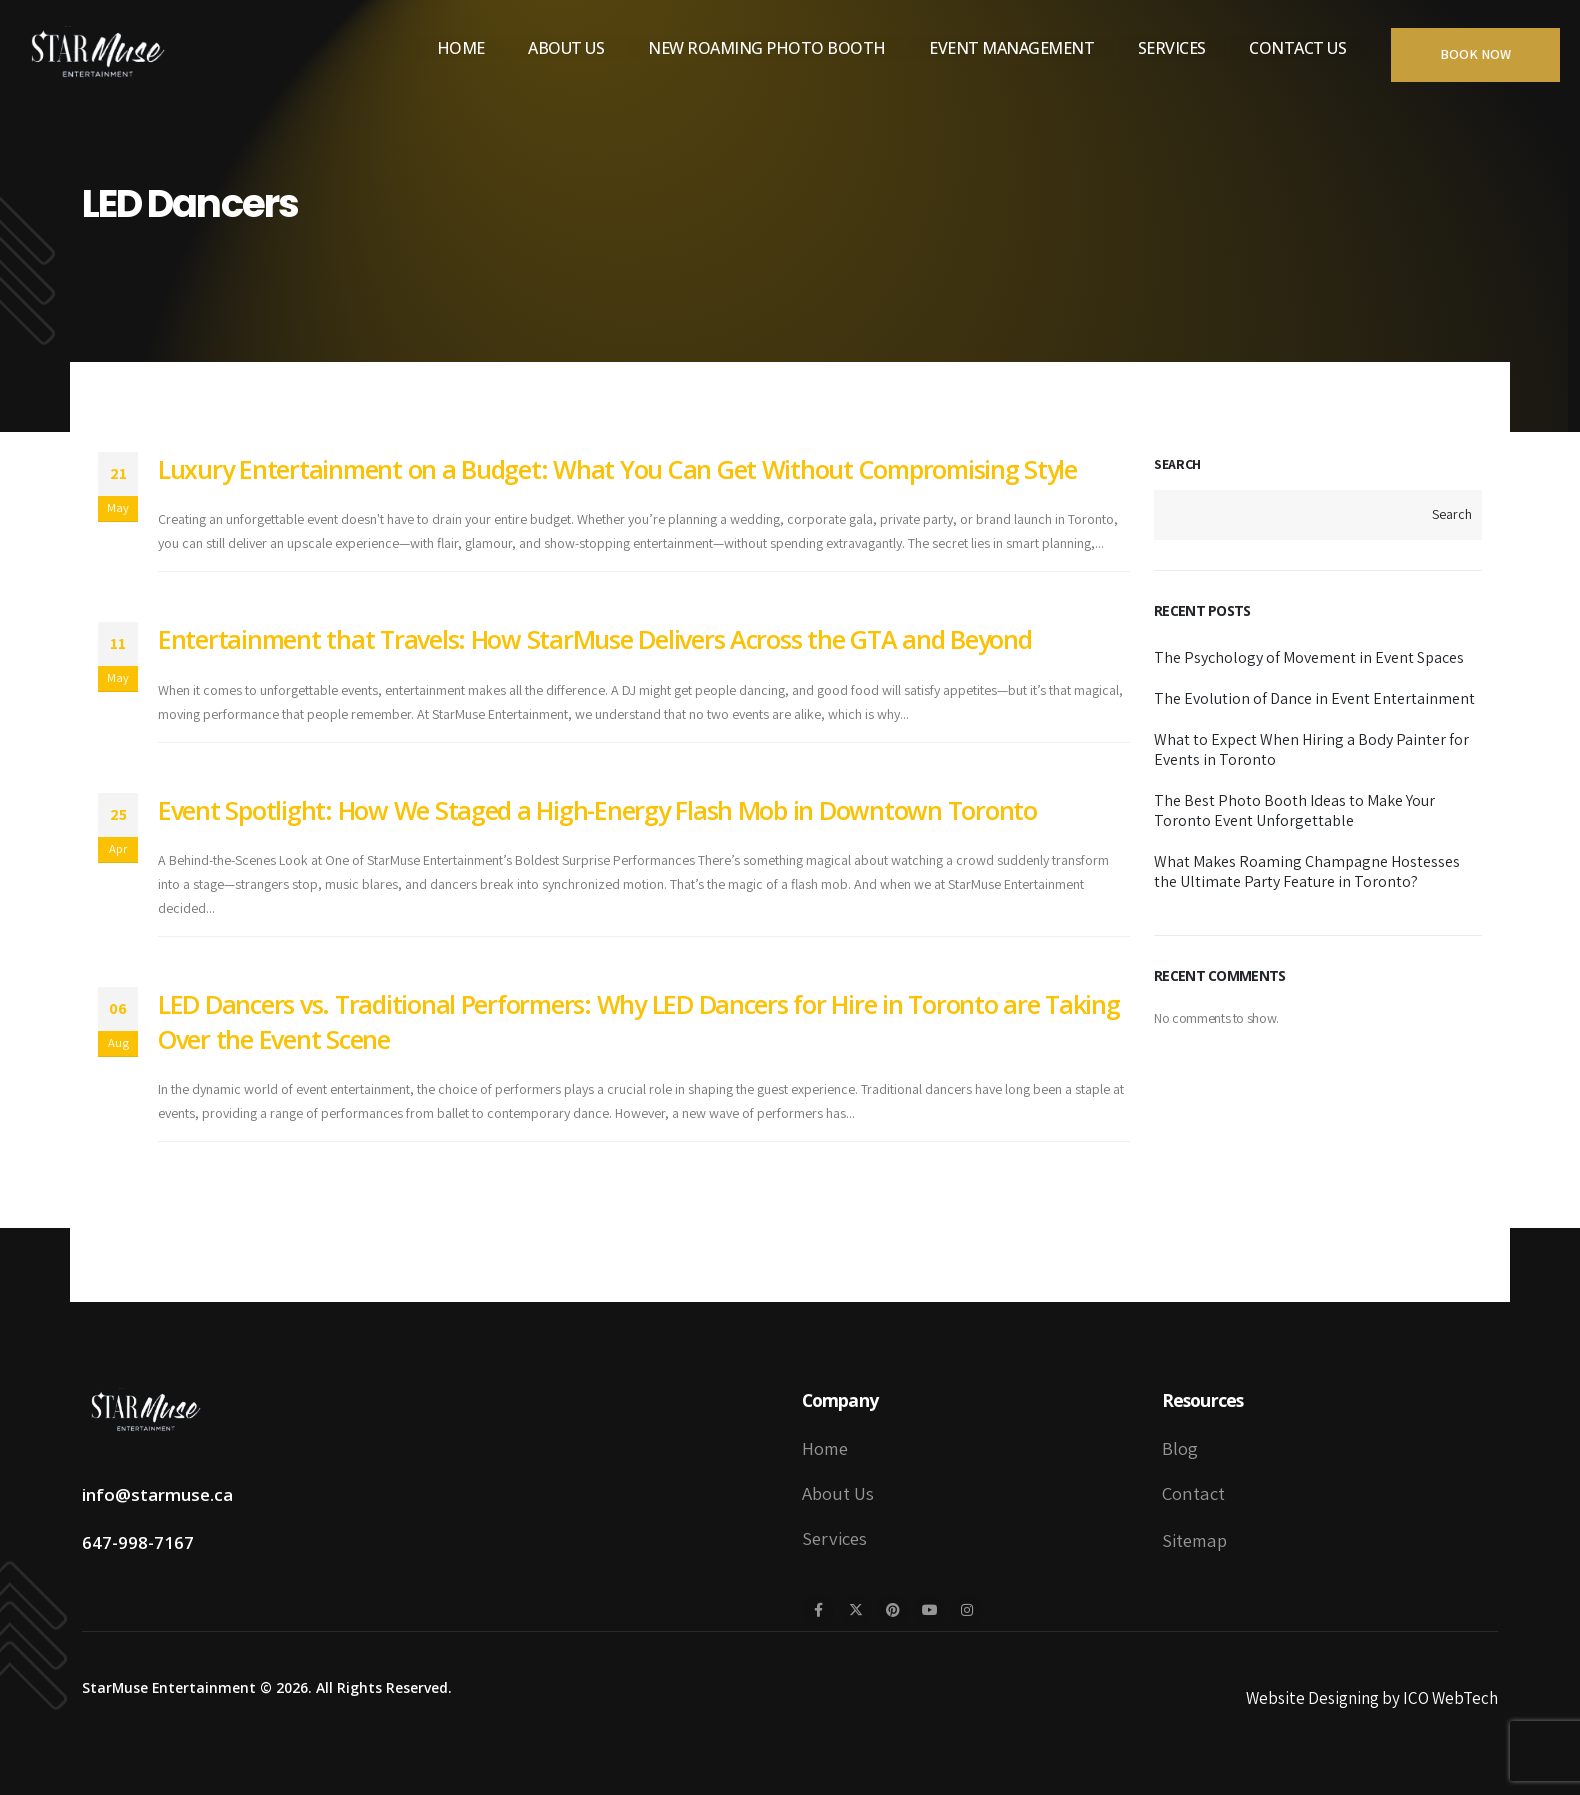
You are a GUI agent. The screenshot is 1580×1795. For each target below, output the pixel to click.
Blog (1180, 1448)
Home (461, 48)
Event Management (1011, 48)
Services (1172, 48)
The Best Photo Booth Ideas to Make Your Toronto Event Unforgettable (1294, 810)
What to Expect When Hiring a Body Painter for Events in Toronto (1311, 749)
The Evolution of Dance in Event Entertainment (1314, 698)
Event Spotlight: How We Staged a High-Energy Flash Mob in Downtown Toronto (597, 810)
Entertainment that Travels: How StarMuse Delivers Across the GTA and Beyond (595, 639)
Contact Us (1297, 48)
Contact (1193, 1493)
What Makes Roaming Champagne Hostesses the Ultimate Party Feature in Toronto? (1307, 871)
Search (1177, 464)
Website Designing (1312, 1698)
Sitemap (1194, 1540)
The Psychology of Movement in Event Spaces (1309, 657)
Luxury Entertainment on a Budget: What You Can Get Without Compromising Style (617, 469)
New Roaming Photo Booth (767, 48)
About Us (566, 48)
